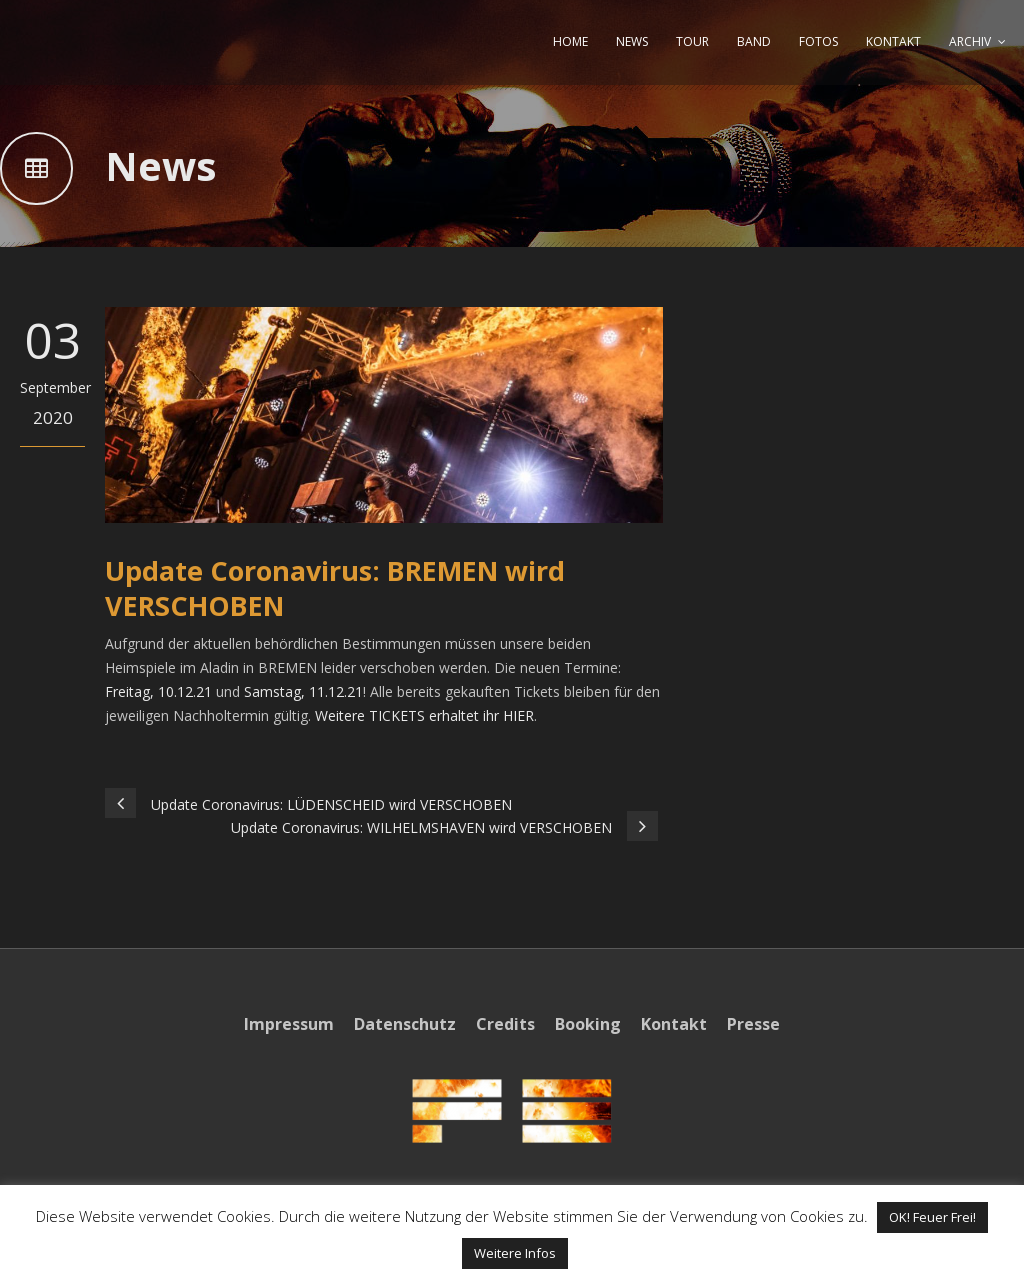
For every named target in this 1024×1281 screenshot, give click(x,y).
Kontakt (674, 1024)
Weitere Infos (515, 1253)
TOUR (692, 41)
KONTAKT (893, 41)
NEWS (632, 41)
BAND (754, 41)
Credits (505, 1024)
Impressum (289, 1024)
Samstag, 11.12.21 (303, 691)
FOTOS (818, 41)
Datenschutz (405, 1024)
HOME (570, 41)
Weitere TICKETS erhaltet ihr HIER (424, 715)
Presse (753, 1024)
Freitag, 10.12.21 (158, 691)
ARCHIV (970, 41)
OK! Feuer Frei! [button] (932, 1217)
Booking (588, 1024)
